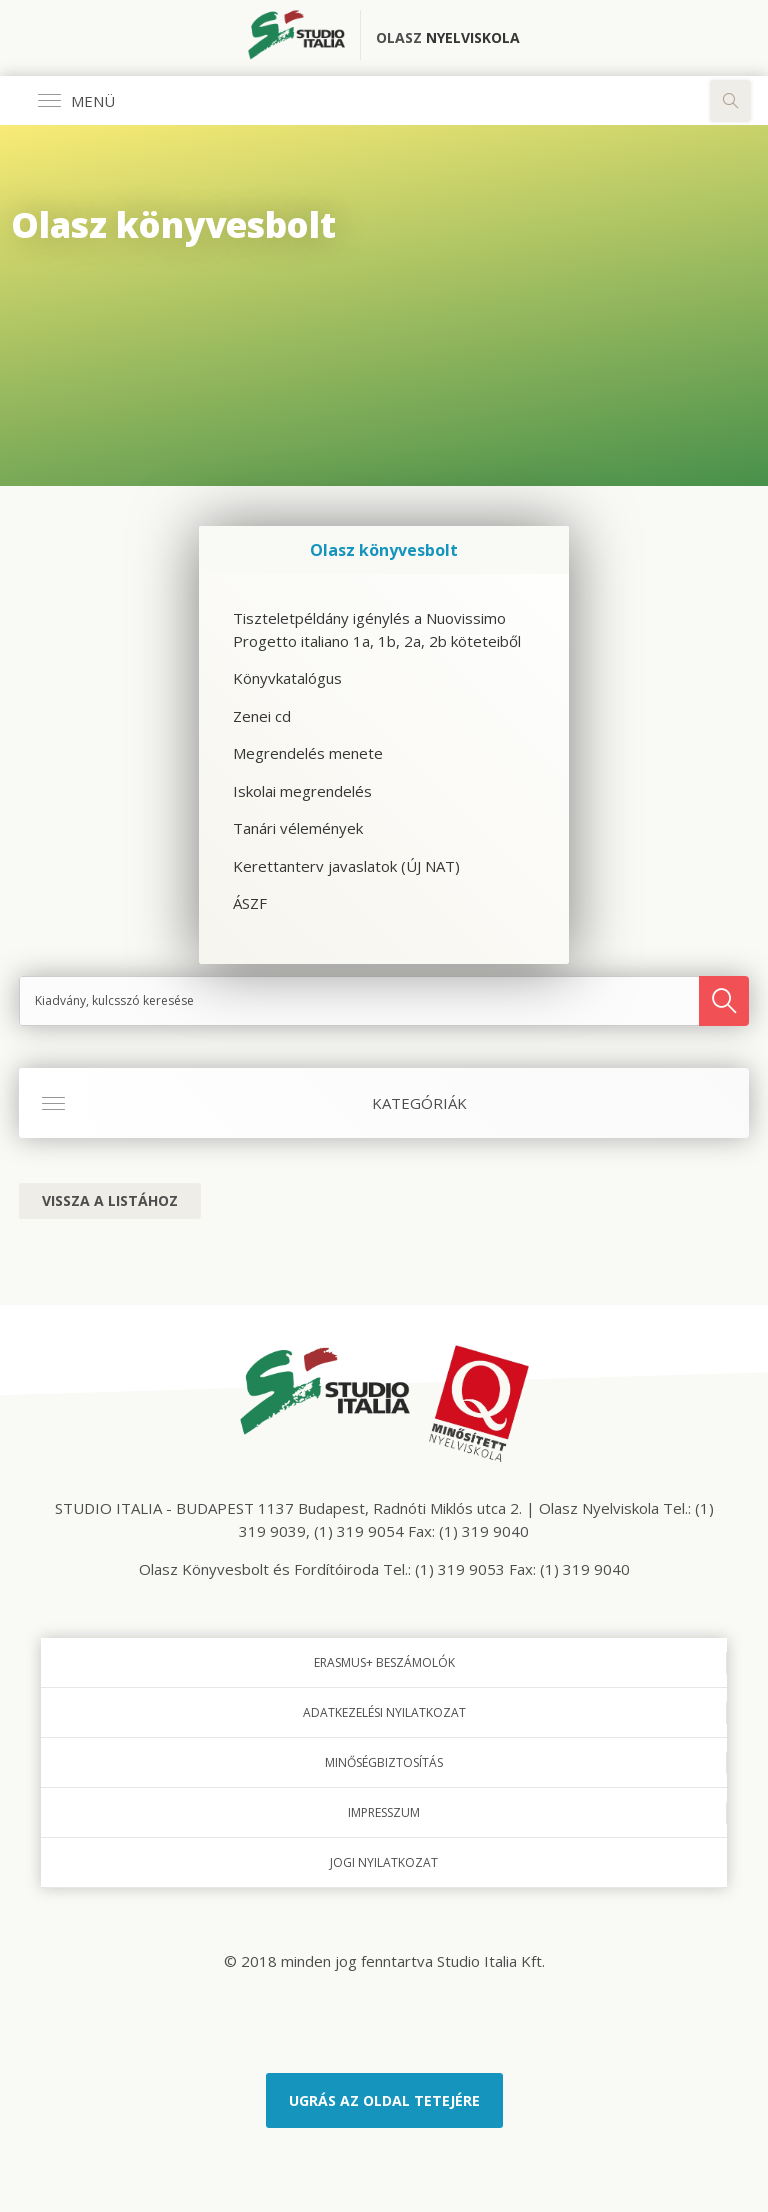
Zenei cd (262, 716)
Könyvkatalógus (287, 678)
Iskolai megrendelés (302, 791)
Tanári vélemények (298, 828)
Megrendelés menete (308, 753)
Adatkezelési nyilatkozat (384, 1712)
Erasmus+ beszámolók (384, 1662)
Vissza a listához (110, 1200)
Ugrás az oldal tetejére (384, 2100)
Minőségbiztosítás (384, 1762)
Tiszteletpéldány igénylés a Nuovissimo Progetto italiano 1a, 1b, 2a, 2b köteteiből (377, 629)
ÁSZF (250, 903)
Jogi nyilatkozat (384, 1862)
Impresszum (384, 1812)
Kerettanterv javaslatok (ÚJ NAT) (346, 866)
